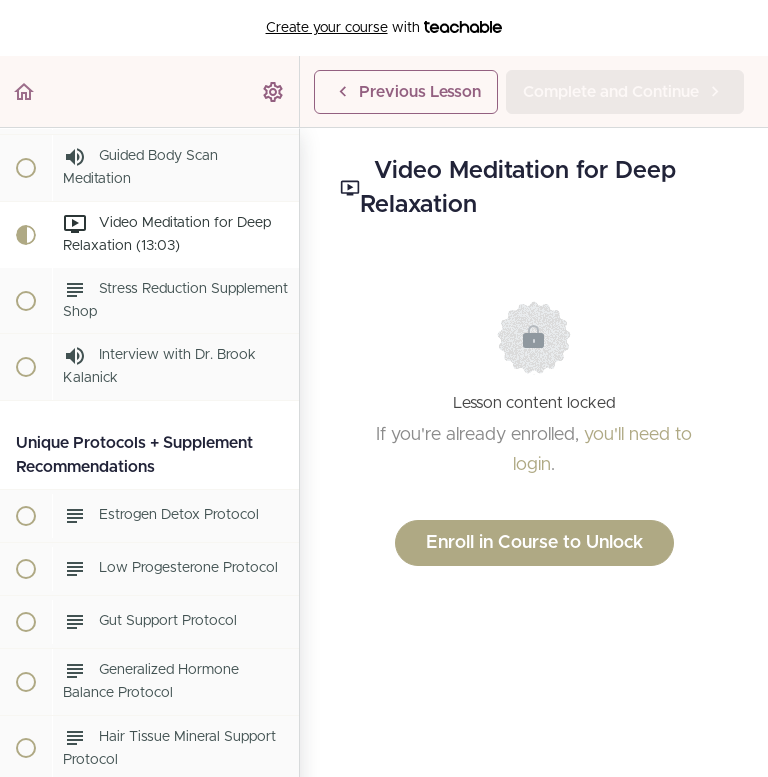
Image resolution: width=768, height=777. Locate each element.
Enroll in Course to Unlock (534, 543)
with (384, 28)
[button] (25, 91)
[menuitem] (274, 91)
